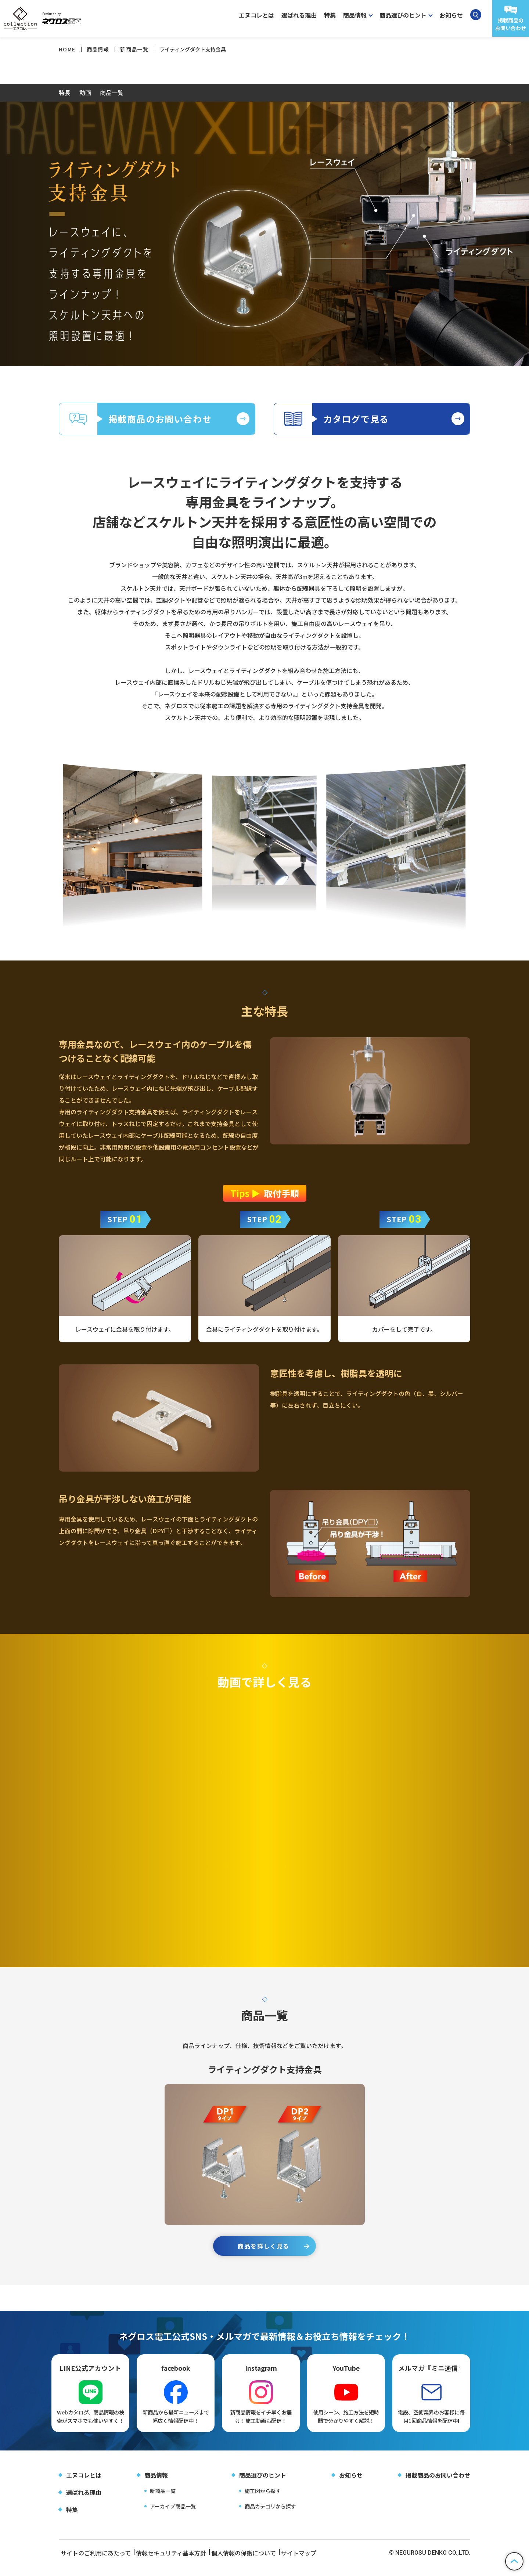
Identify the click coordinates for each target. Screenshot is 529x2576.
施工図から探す (263, 2500)
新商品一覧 (163, 2500)
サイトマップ (319, 2562)
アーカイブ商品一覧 (173, 2516)
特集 (330, 15)
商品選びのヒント (262, 2485)
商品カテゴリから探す (270, 2516)
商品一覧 (111, 93)
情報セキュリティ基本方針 (176, 2562)
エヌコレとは (256, 15)
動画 (85, 93)
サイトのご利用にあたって (94, 2562)
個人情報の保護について (256, 2562)
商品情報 (156, 2485)
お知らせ (451, 15)
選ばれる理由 (299, 15)
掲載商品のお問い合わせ (438, 2485)
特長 (65, 93)
